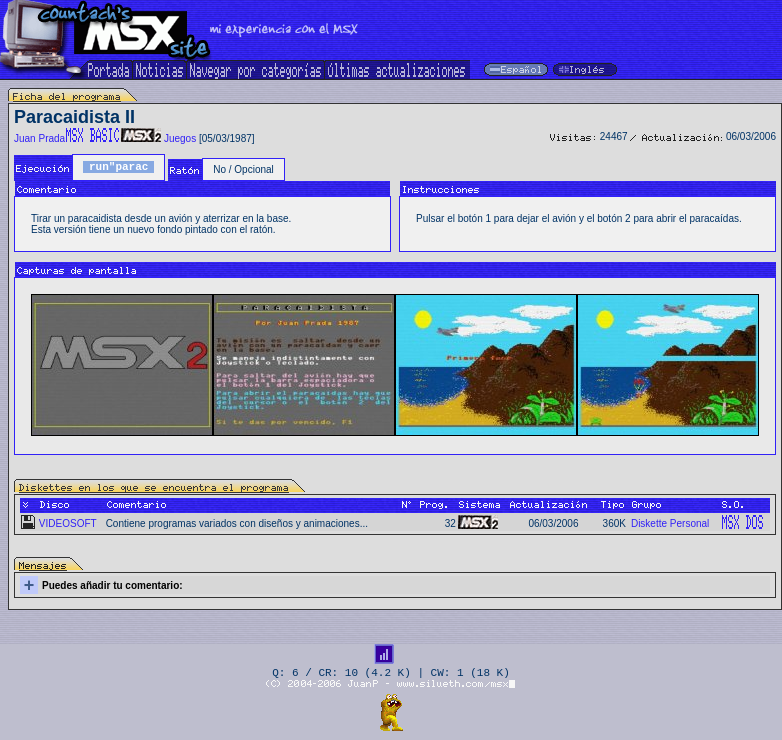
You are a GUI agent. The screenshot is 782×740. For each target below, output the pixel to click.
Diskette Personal (670, 523)
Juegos (180, 138)
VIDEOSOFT (68, 523)
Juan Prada (39, 138)
